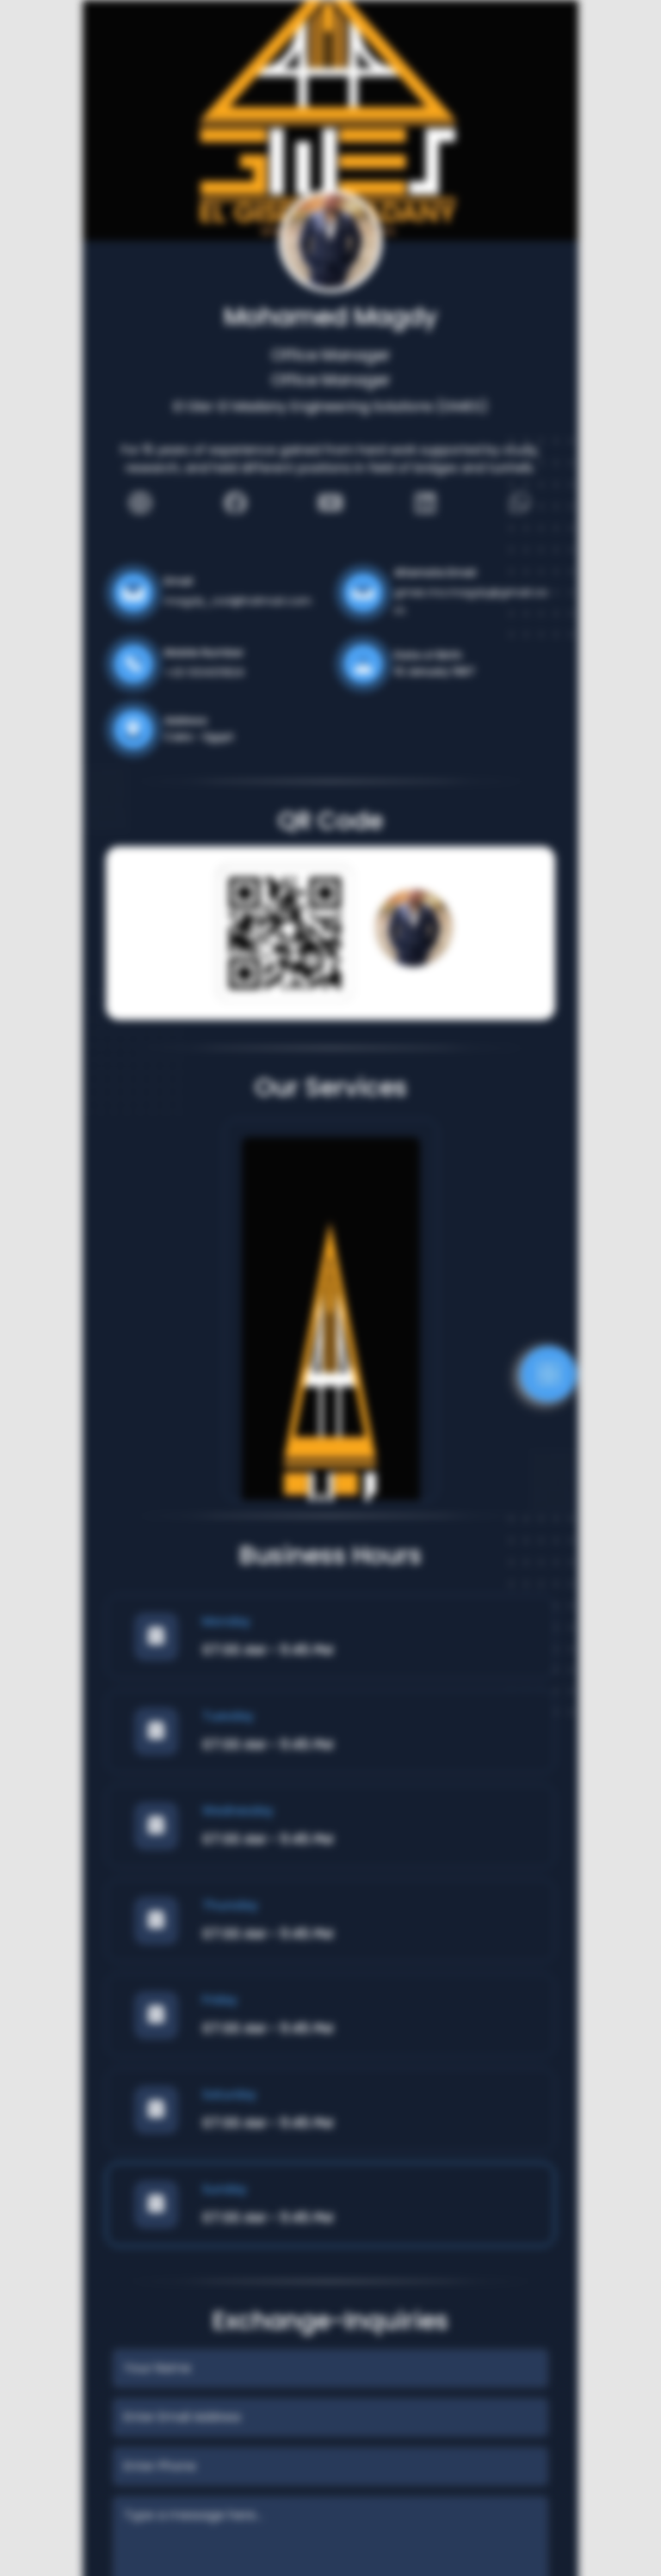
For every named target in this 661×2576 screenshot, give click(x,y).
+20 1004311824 (204, 672)
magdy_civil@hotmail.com (238, 600)
